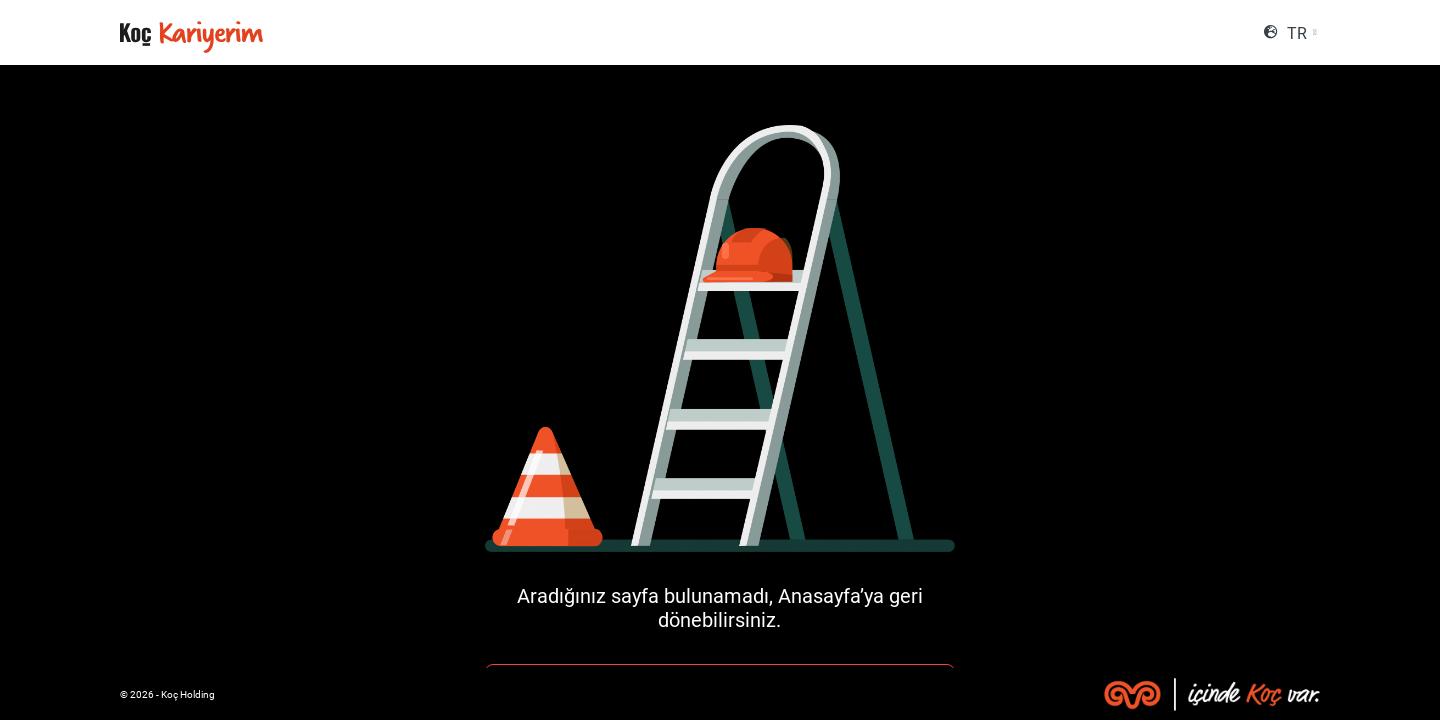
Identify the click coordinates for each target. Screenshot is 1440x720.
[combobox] (1301, 33)
